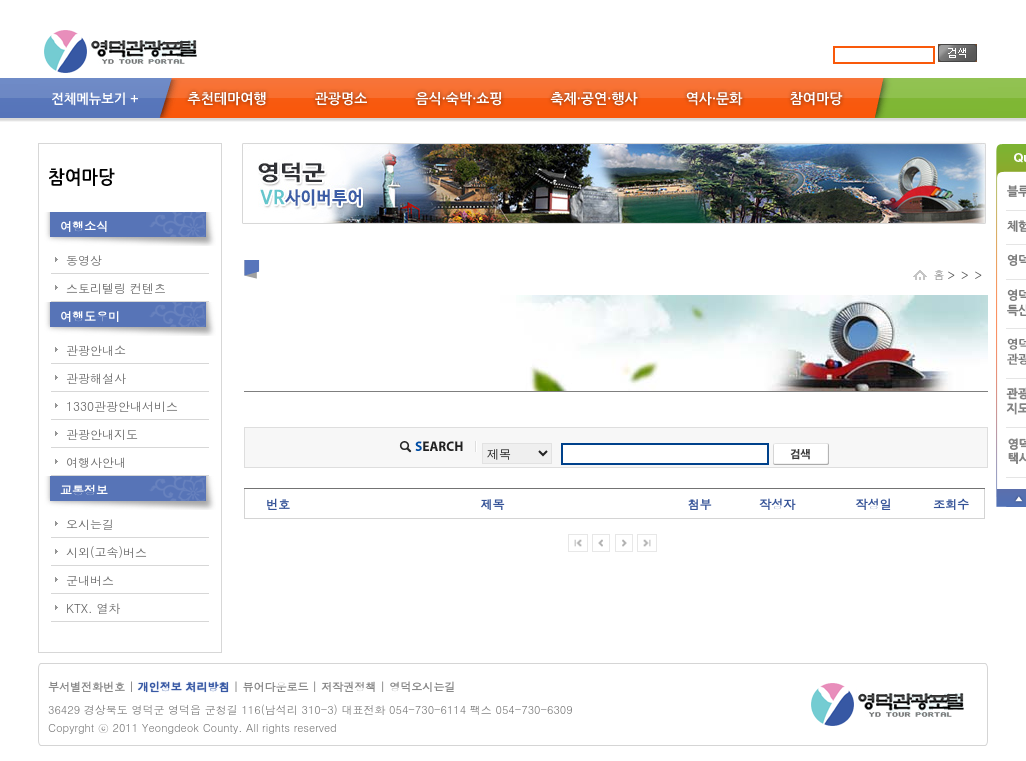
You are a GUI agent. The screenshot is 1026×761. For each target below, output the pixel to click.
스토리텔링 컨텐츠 (116, 287)
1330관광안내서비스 (122, 405)
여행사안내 (96, 461)
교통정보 (84, 489)
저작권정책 (348, 686)
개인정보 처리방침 (185, 686)
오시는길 (90, 523)
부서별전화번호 (86, 686)
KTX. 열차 (93, 607)
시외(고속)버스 (106, 551)
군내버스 (90, 579)
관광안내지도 (102, 433)
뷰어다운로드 (275, 686)
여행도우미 (90, 315)
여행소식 (84, 225)
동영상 (84, 259)
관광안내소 (96, 349)
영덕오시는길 (422, 686)
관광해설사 (96, 377)
